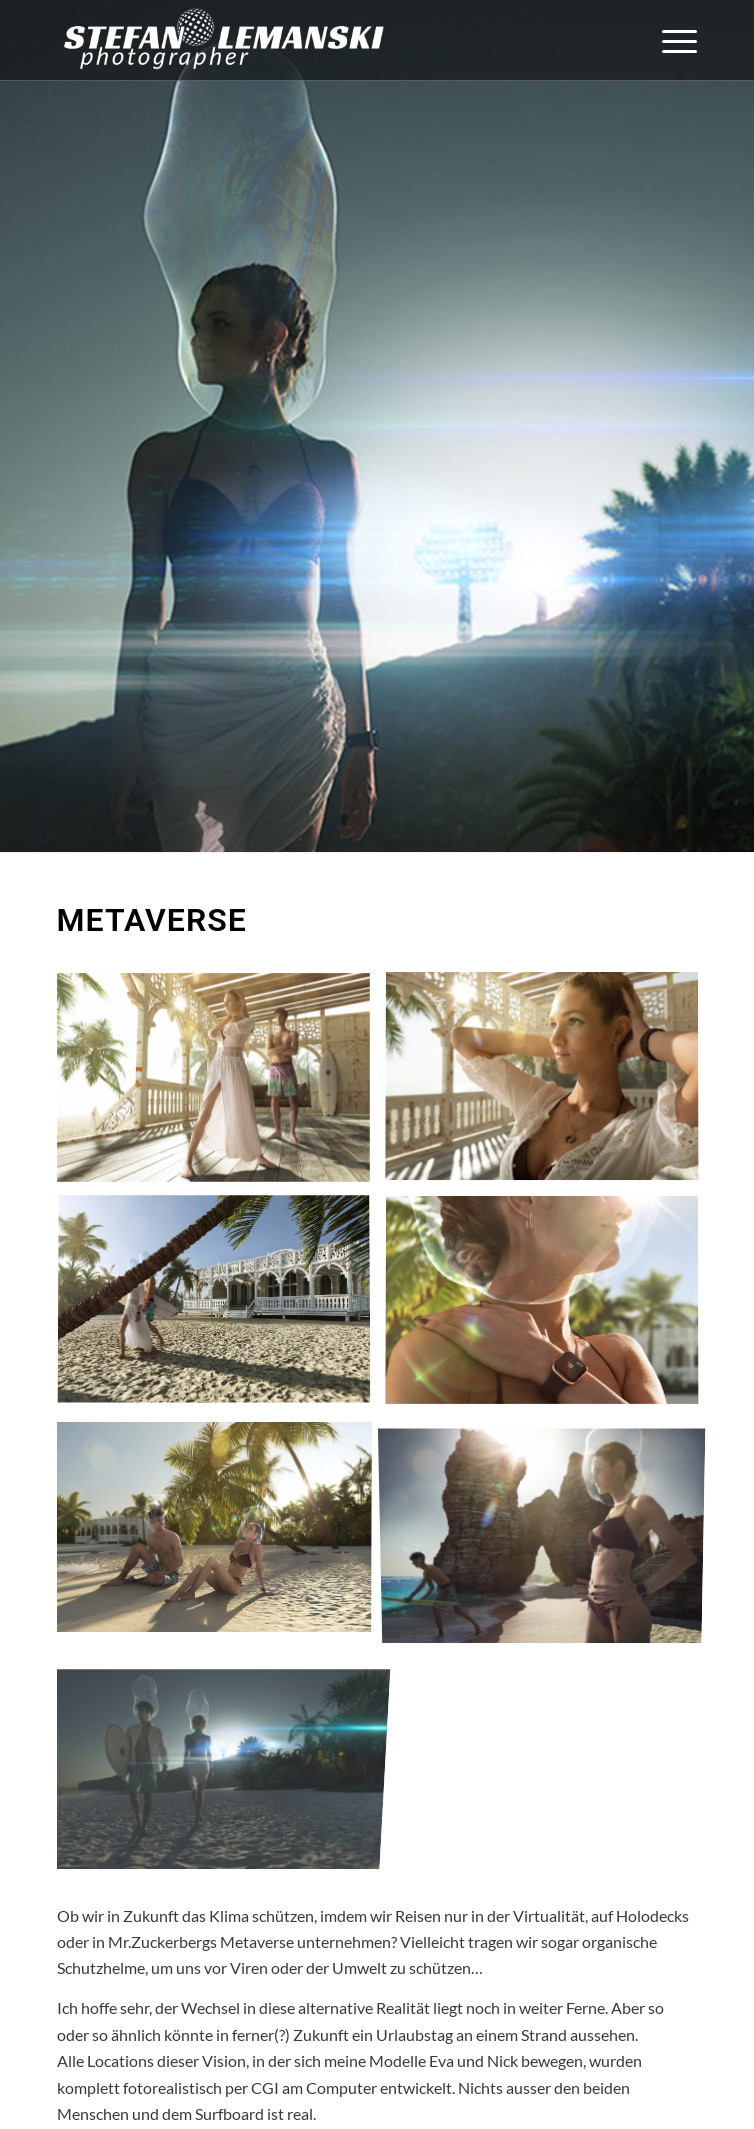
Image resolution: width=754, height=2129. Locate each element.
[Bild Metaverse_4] (549, 1309)
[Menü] (669, 40)
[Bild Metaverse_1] (221, 1085)
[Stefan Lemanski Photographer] (313, 40)
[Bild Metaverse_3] (221, 1309)
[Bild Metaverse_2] (549, 1085)
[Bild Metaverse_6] (549, 1533)
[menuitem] (669, 40)
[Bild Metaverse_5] (221, 1533)
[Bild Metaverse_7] (221, 1757)
